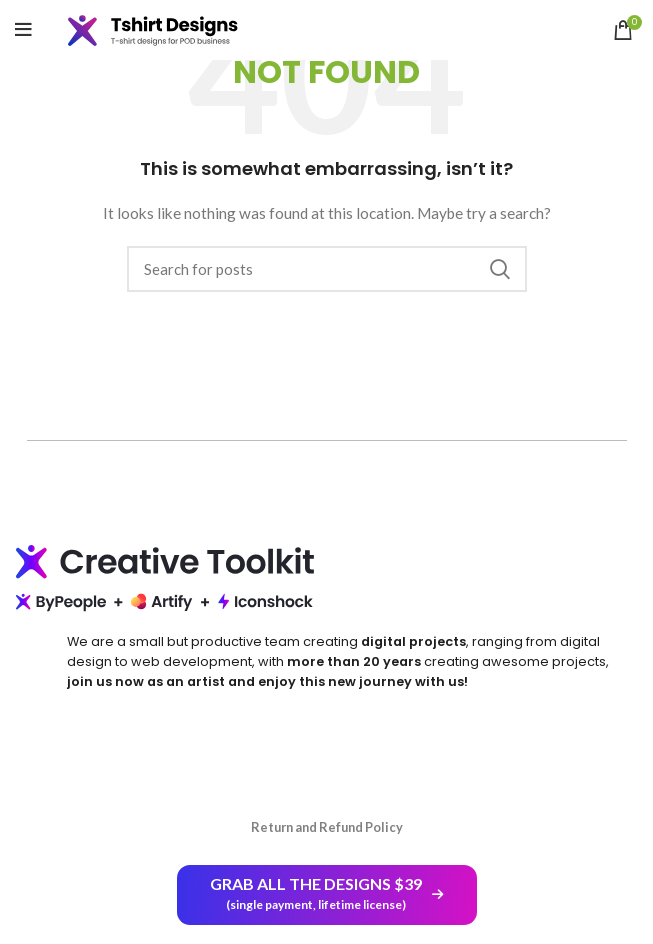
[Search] (327, 269)
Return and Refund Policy (327, 827)
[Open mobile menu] (23, 30)
